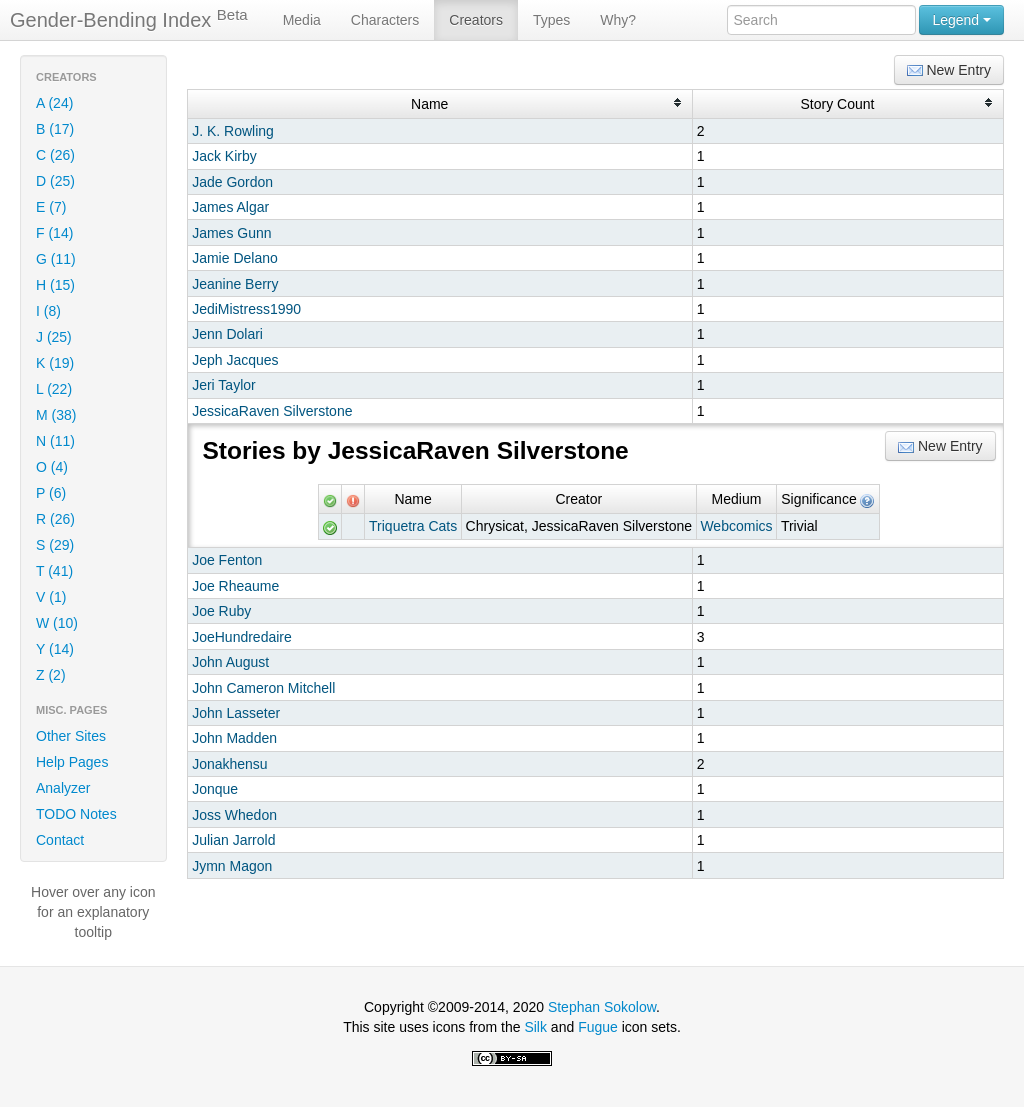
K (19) (55, 363)
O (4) (52, 467)
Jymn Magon (232, 866)
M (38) (56, 415)
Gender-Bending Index (129, 19)
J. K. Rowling (233, 131)
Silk (535, 1027)
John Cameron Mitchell (263, 688)
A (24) (54, 103)
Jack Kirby (224, 156)
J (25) (54, 337)
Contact (60, 840)
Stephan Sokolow (602, 1007)
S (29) (55, 545)
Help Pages (72, 762)
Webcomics (736, 526)
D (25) (55, 181)
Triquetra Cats (413, 526)
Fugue (598, 1027)
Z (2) (51, 675)
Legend (961, 20)
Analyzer (63, 788)
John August (230, 662)
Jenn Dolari (227, 334)
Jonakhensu (230, 764)
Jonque (215, 789)
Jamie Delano (235, 258)
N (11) (55, 441)
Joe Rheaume (235, 586)
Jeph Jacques (235, 360)
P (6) (51, 493)
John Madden (234, 738)
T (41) (54, 571)
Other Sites (71, 736)
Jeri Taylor (224, 385)
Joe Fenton (227, 560)
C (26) (55, 155)
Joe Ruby (221, 611)
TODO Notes (76, 814)
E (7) (51, 207)
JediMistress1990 (246, 309)
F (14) (54, 233)
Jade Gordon (232, 182)
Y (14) (55, 649)
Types (551, 20)
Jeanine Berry (235, 284)
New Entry (949, 70)
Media (302, 20)
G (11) (56, 259)
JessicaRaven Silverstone (272, 411)
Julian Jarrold (233, 840)
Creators (476, 20)
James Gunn (231, 233)
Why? (618, 20)
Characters (385, 20)
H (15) (55, 285)
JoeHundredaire (242, 637)
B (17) (55, 129)
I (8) (48, 311)
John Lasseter (236, 713)
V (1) (51, 597)
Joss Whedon (234, 815)
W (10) (57, 623)
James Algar (230, 207)
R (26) (55, 519)
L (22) (54, 389)
